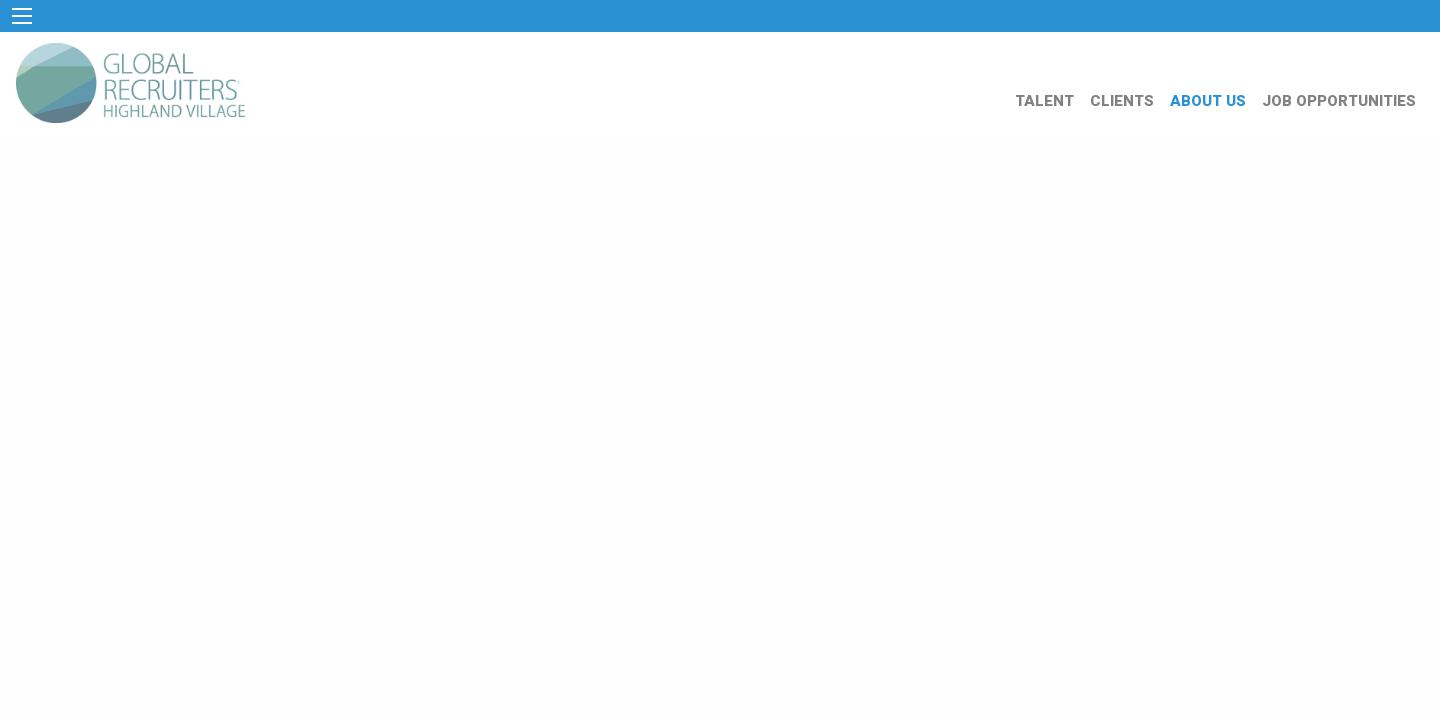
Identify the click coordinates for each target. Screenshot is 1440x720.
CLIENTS (1122, 101)
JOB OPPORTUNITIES (1339, 101)
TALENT (1044, 101)
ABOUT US (1208, 101)
